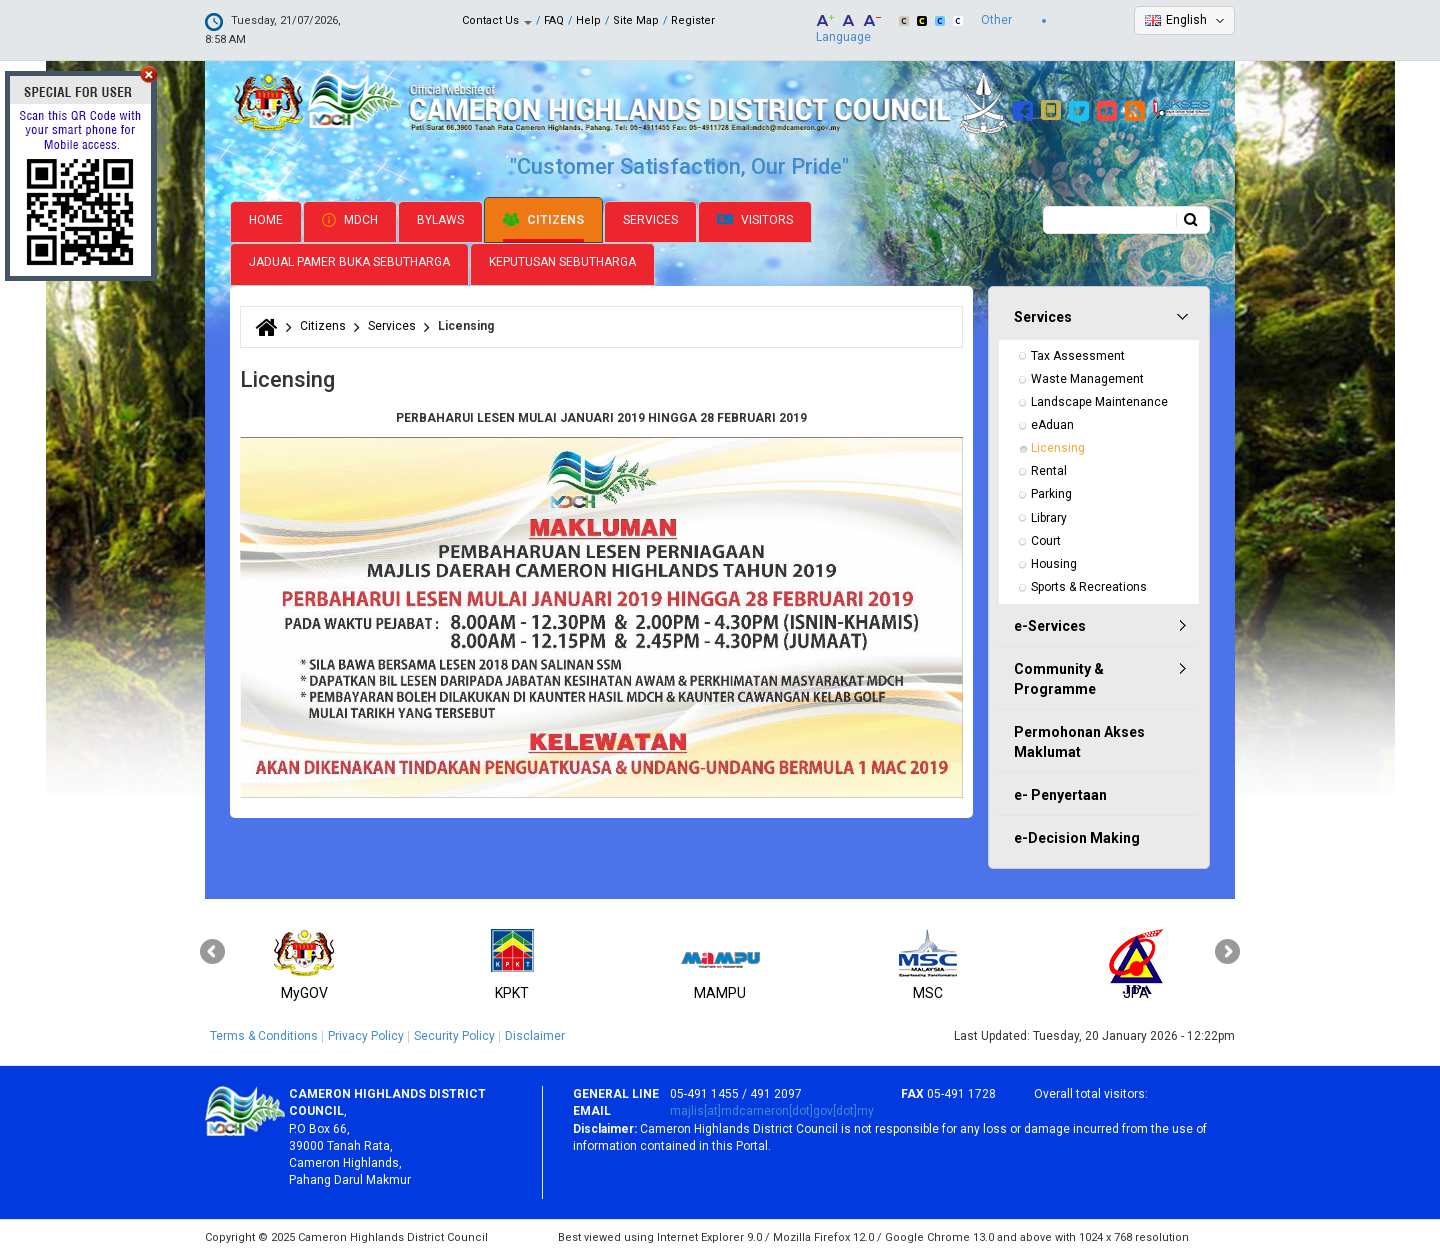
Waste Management (1087, 377)
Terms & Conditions (264, 1034)
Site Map (636, 20)
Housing (1054, 562)
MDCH (350, 218)
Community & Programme (1059, 677)
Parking (1051, 493)
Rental (1049, 469)
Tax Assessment (1078, 354)
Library (1049, 516)
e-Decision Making (1077, 836)
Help (588, 20)
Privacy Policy (366, 1034)
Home (266, 218)
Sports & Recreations (1089, 585)
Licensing (1058, 446)
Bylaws (440, 218)
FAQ (554, 20)
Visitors (755, 218)
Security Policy (454, 1034)
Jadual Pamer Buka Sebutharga (349, 261)
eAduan (1052, 423)
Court (1046, 539)
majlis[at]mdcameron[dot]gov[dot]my (772, 1110)
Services (650, 218)
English (1186, 20)
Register (693, 20)
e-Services (1050, 624)
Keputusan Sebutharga (562, 261)
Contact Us (497, 20)
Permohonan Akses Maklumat (1079, 740)
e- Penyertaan (1060, 793)
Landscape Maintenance (1099, 400)
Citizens (543, 218)
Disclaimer (535, 1034)
